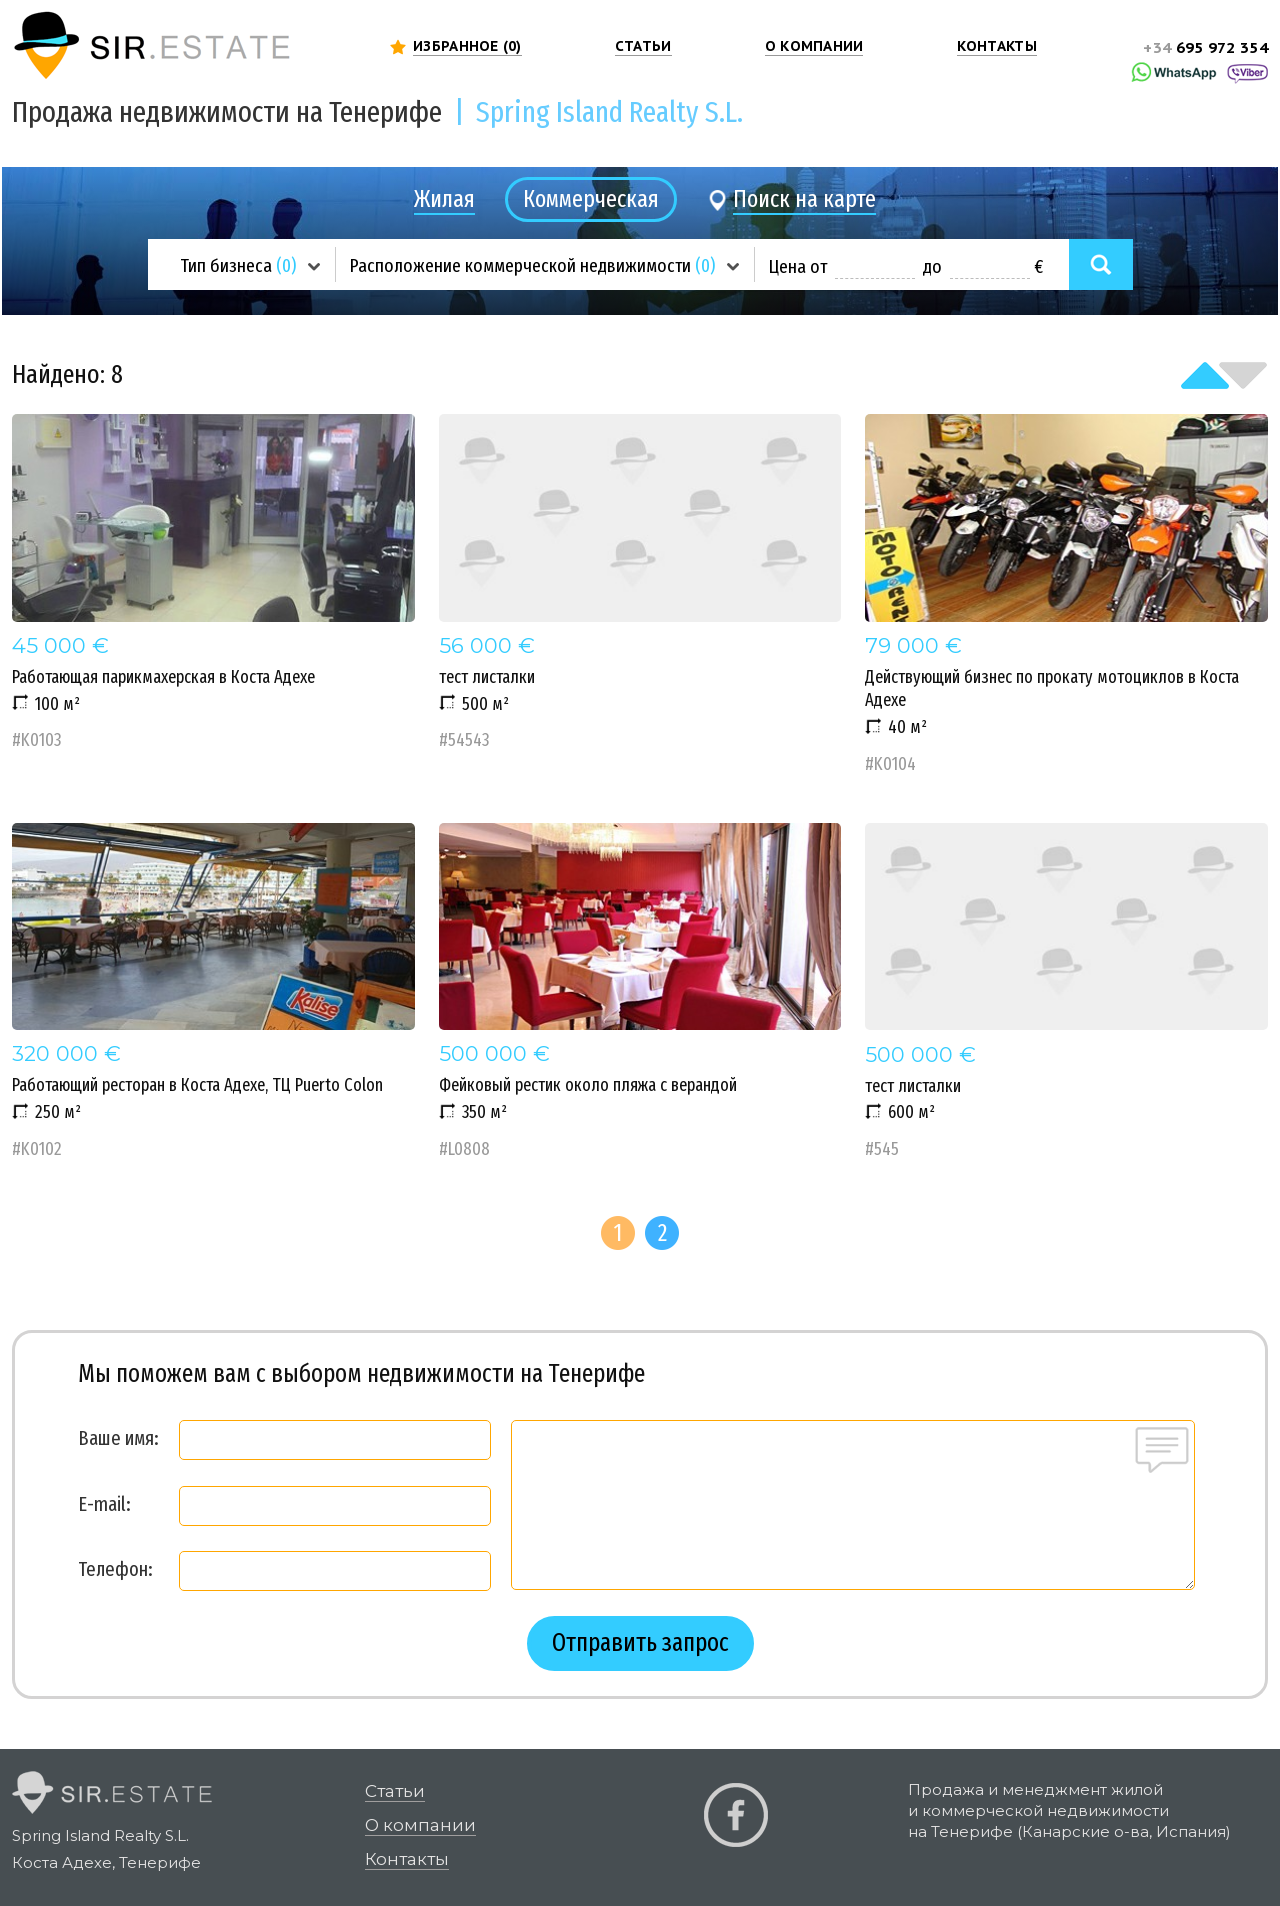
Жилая (444, 199)
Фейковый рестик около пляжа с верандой (640, 991)
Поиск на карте (804, 199)
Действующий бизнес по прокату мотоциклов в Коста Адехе (1066, 594)
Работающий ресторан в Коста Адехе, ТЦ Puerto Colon (213, 991)
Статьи (395, 1791)
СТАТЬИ (643, 46)
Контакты (407, 1859)
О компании (420, 1825)
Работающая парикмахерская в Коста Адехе (213, 582)
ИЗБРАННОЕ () (467, 46)
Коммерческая (591, 199)
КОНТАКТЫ (997, 46)
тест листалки (640, 582)
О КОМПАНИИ (814, 46)
